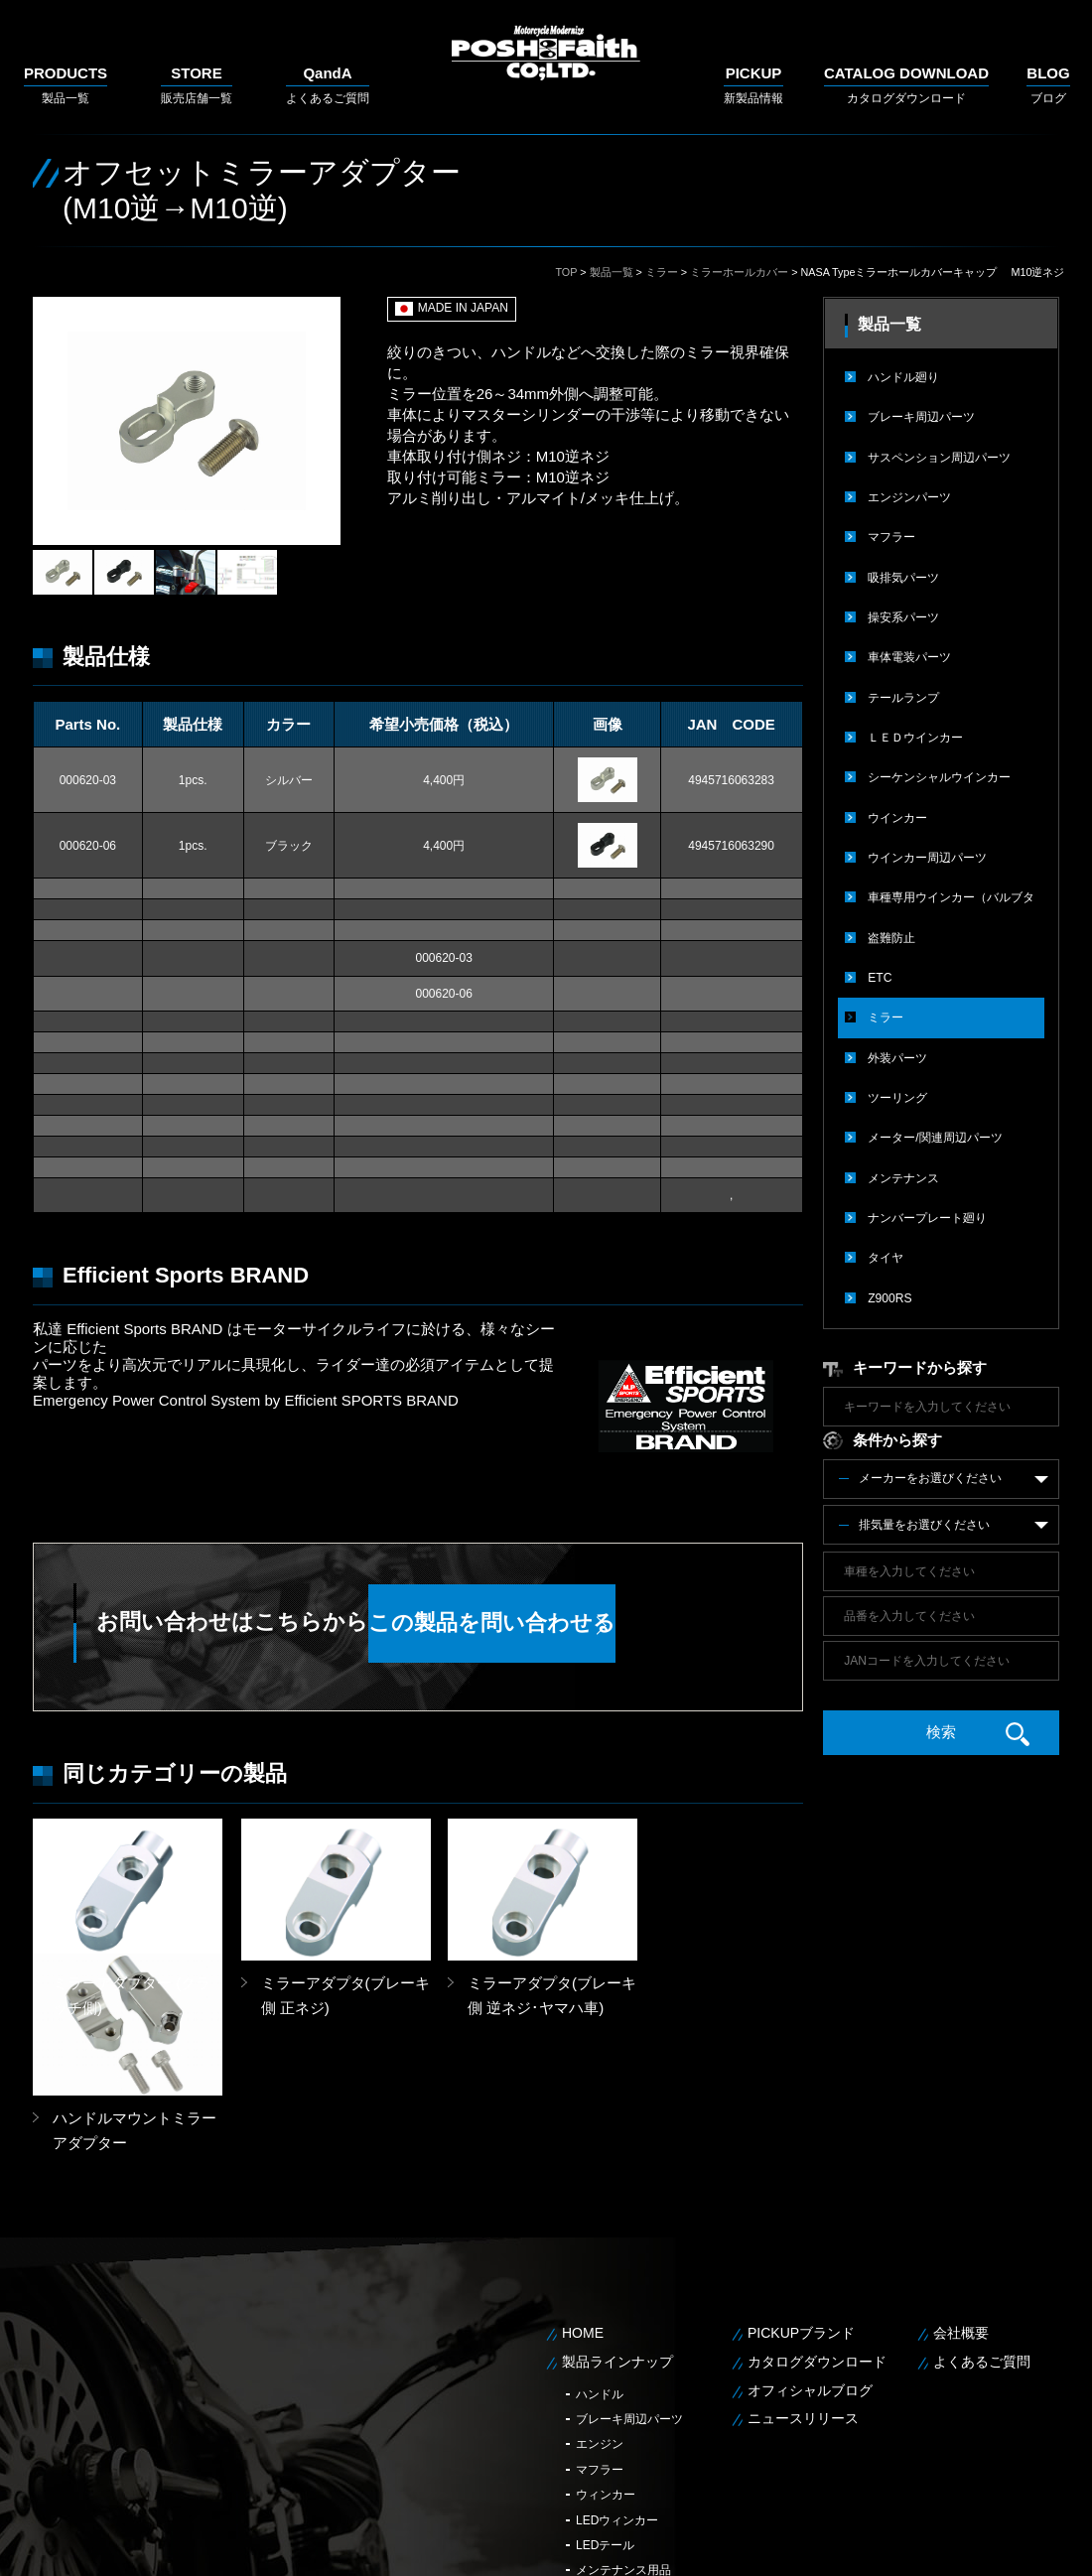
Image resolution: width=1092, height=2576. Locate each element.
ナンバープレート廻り (927, 1211)
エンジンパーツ (909, 496)
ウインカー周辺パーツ (927, 854)
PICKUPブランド (801, 2197)
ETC (879, 973)
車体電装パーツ (909, 655)
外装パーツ (897, 1052)
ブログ (1047, 85)
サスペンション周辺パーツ (939, 457)
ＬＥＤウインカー (915, 735)
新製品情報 (753, 85)
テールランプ (903, 695)
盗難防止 (891, 933)
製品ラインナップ (617, 2226)
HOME (583, 2197)
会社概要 (961, 2197)
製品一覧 (65, 85)
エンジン (599, 2308)
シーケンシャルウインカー (939, 774)
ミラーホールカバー (739, 272)
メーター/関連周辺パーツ (935, 1132)
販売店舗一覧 (196, 85)
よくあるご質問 (327, 85)
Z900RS (889, 1290)
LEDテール (605, 2409)
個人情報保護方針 (973, 2546)
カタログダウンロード (906, 85)
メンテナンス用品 (623, 2434)
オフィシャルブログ (810, 2253)
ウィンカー (605, 2359)
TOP (566, 272)
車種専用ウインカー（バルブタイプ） (951, 899)
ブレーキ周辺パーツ (921, 417)
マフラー (891, 536)
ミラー (661, 272)
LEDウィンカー (617, 2383)
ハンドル (599, 2257)
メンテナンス (903, 1171)
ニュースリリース (803, 2282)
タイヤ (885, 1251)
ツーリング (897, 1092)
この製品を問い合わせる (590, 1623)
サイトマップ (1062, 2546)
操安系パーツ (903, 615)
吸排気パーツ (903, 576)
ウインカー (897, 814)
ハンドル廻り (903, 377)
